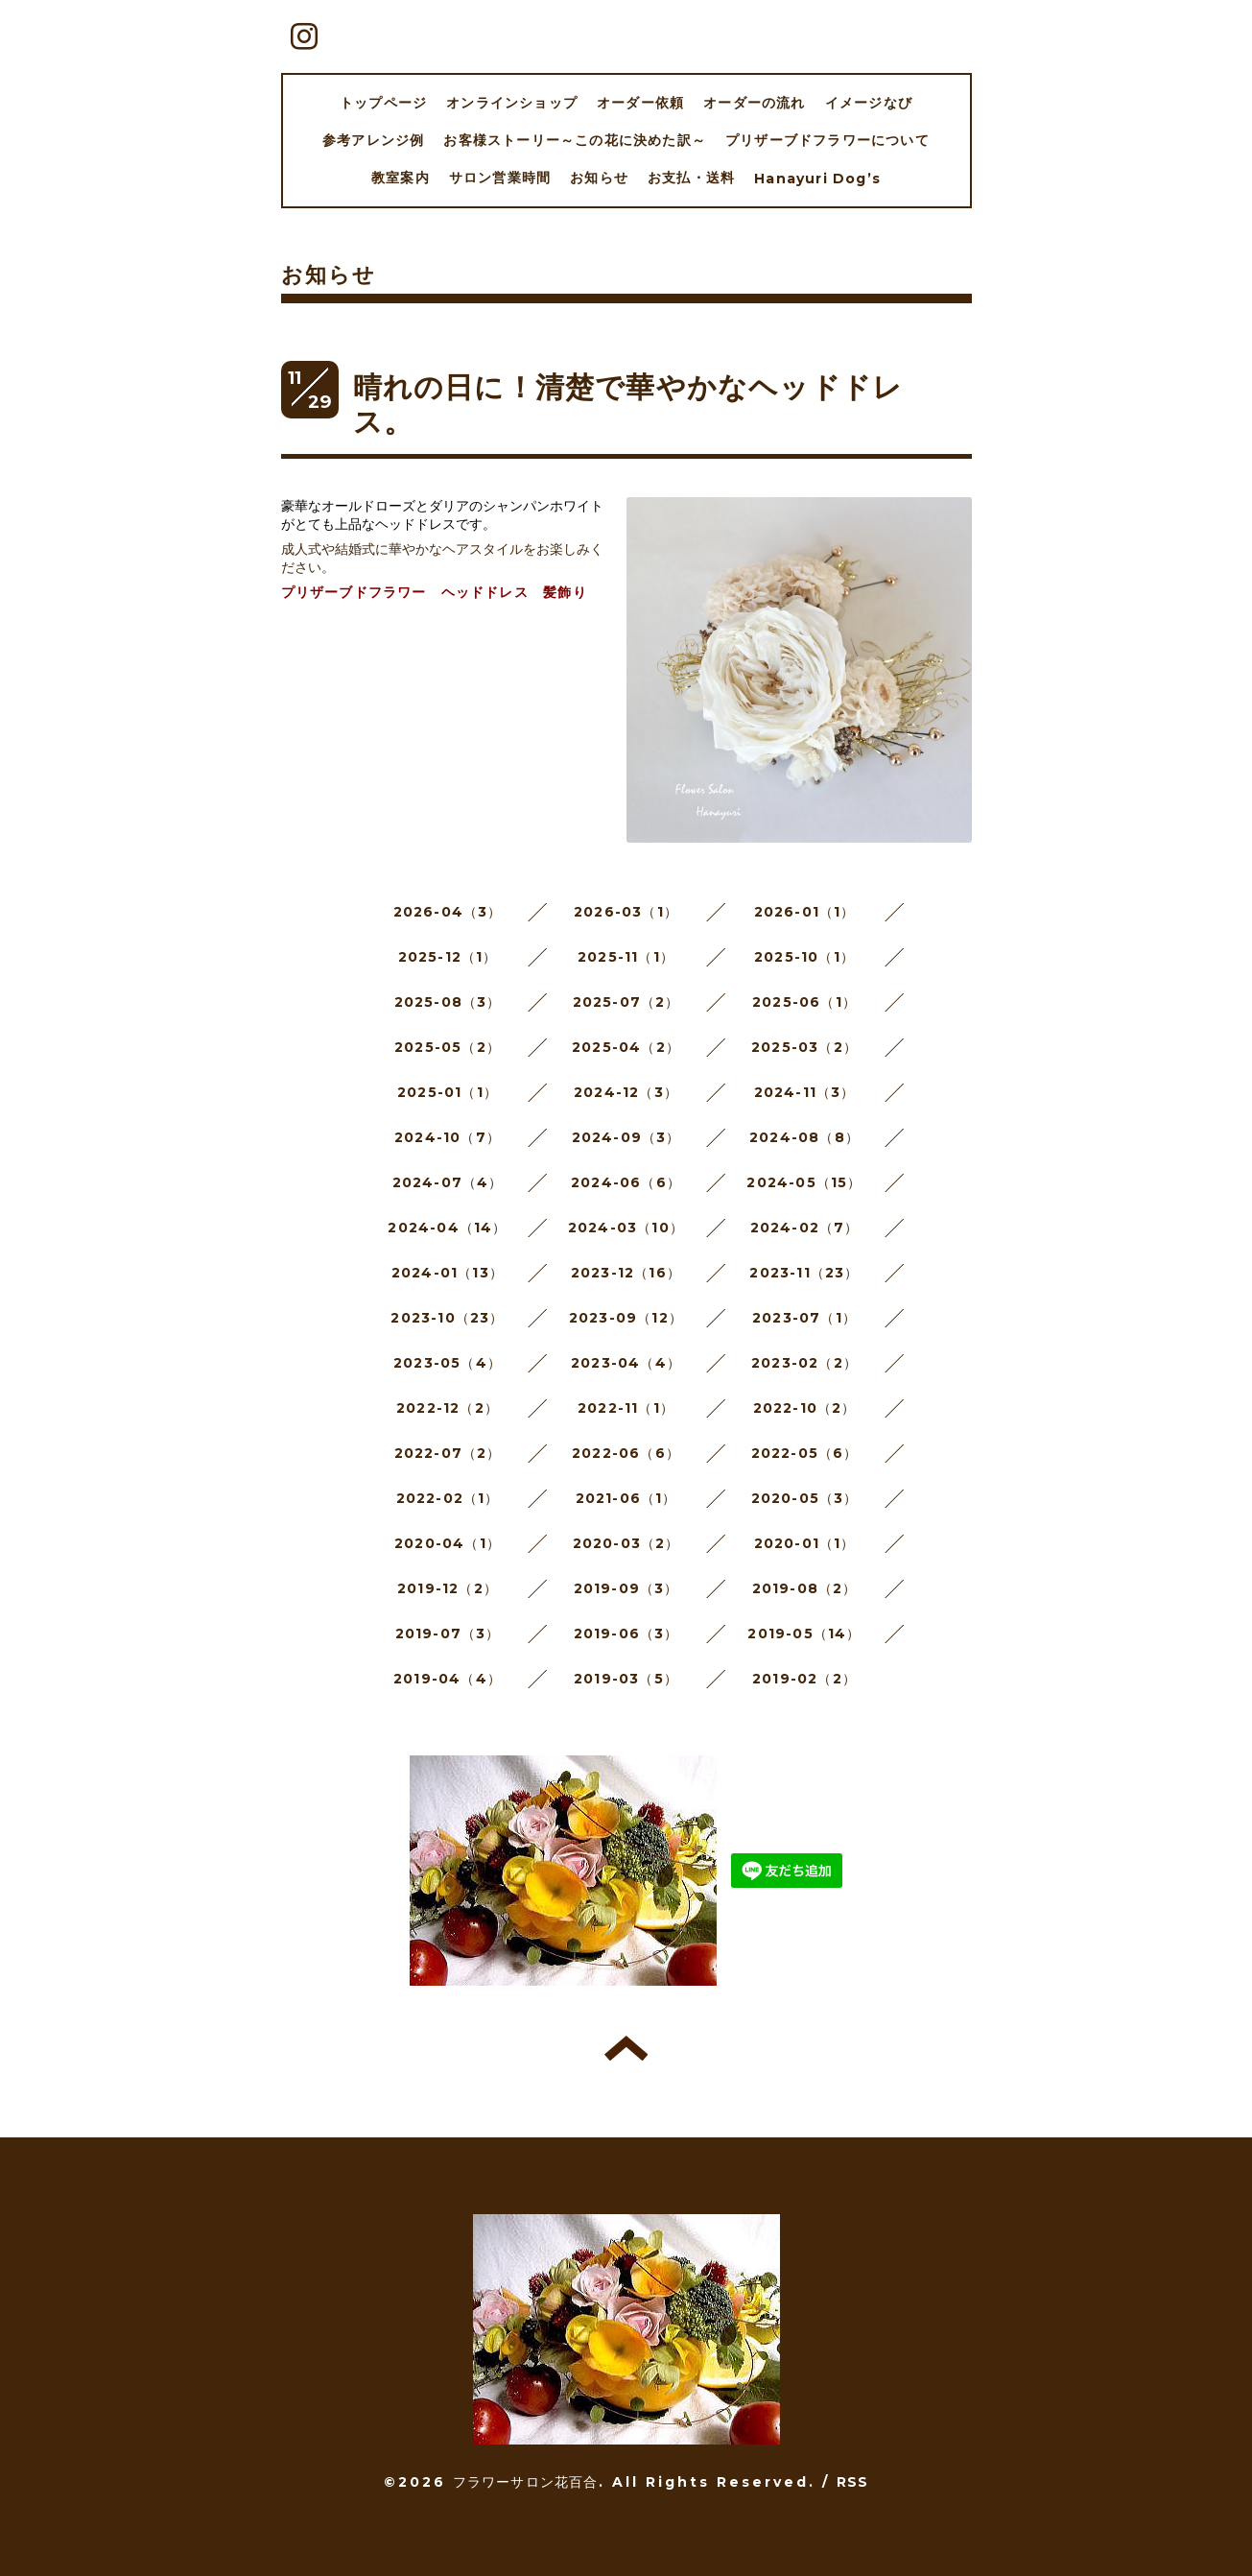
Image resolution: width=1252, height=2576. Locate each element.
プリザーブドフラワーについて (827, 140)
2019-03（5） (626, 1678)
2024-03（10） (626, 1227)
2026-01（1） (805, 911)
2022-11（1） (626, 1408)
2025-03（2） (804, 1047)
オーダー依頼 (640, 102)
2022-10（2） (805, 1408)
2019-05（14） (804, 1633)
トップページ (383, 102)
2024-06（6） (626, 1182)
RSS (853, 2482)
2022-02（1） (448, 1498)
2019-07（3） (448, 1633)
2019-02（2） (804, 1678)
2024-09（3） (626, 1137)
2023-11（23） (804, 1272)
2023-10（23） (447, 1317)
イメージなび (868, 102)
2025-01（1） (447, 1092)
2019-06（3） (626, 1633)
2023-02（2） (804, 1362)
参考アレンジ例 (373, 140)
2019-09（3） (626, 1588)
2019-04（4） (447, 1678)
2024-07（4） (448, 1182)
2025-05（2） (447, 1047)
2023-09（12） (626, 1317)
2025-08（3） (448, 1002)
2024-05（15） (804, 1182)
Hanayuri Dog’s (817, 178)
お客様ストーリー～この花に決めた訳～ (574, 140)
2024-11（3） (805, 1092)
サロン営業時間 (500, 177)
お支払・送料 (691, 177)
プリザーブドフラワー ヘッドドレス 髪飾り (434, 592)
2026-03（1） (626, 911)
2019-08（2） (805, 1588)
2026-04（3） (448, 911)
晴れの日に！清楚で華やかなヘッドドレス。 (628, 405)
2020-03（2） (626, 1543)
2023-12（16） (626, 1272)
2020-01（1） (805, 1543)
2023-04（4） (626, 1362)
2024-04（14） (447, 1227)
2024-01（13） (447, 1272)
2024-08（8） (804, 1137)
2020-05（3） (805, 1498)
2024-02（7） (805, 1227)
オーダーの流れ (754, 102)
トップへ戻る (626, 2048)
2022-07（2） (448, 1453)
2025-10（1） (804, 957)
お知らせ (599, 177)
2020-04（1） (447, 1543)
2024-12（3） (626, 1092)
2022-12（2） (447, 1408)
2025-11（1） (626, 957)
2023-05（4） (447, 1362)
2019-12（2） (447, 1588)
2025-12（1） (448, 957)
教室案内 (400, 177)
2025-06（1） (804, 1002)
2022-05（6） (805, 1453)
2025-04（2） (626, 1047)
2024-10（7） (447, 1137)
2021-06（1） (626, 1498)
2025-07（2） (626, 1002)
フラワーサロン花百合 (526, 2482)
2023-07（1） (804, 1317)
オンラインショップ (512, 102)
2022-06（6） (626, 1453)
